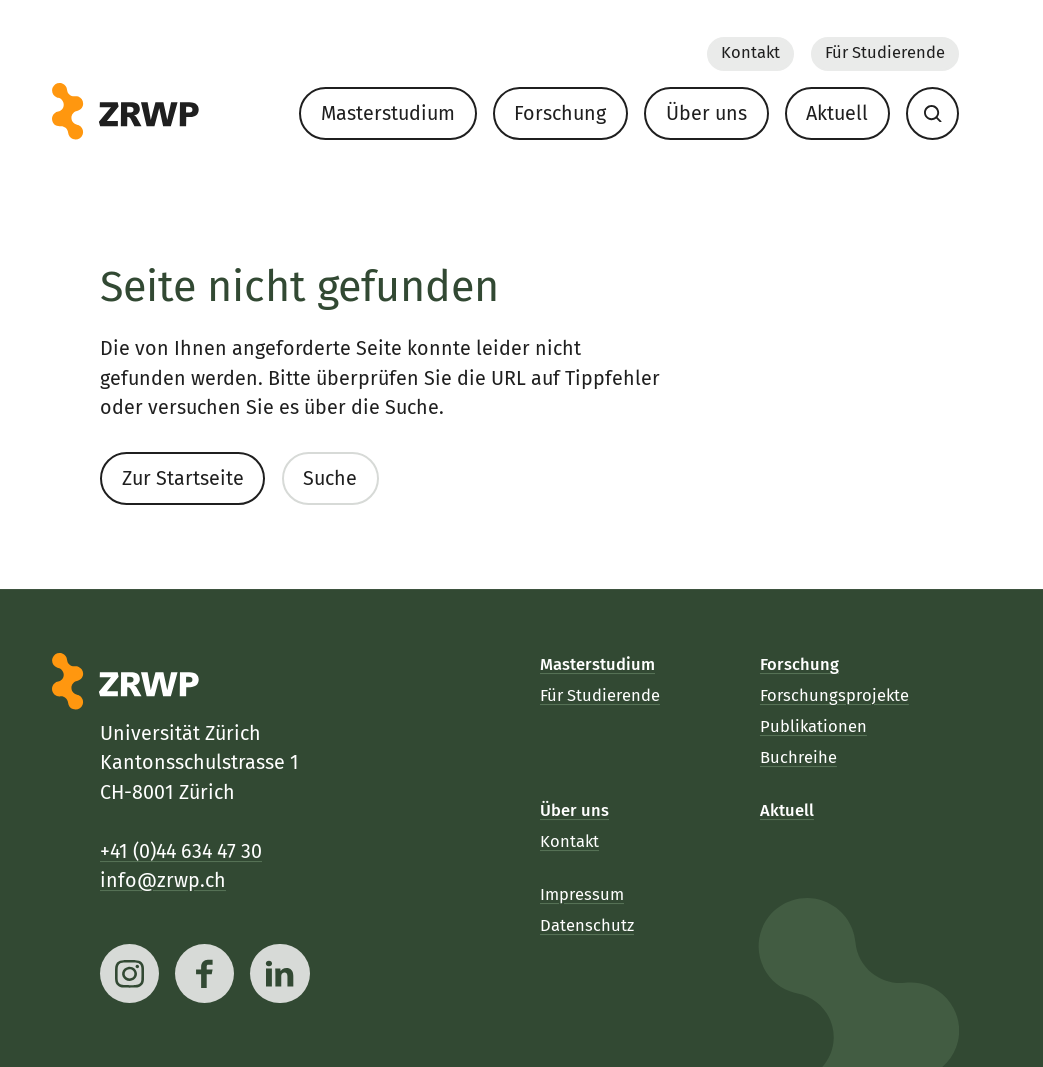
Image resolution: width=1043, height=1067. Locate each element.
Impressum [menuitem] (582, 894)
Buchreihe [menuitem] (798, 757)
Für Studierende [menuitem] (884, 52)
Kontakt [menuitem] (749, 52)
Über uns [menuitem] (705, 112)
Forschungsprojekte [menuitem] (834, 695)
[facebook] (204, 973)
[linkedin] (280, 973)
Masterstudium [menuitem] (387, 112)
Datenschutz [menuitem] (587, 925)
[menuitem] (932, 113)
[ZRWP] (125, 111)
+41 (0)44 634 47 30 (181, 851)
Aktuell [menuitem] (837, 112)
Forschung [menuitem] (560, 112)
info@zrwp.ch (163, 880)
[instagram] (129, 973)
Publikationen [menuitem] (813, 726)
